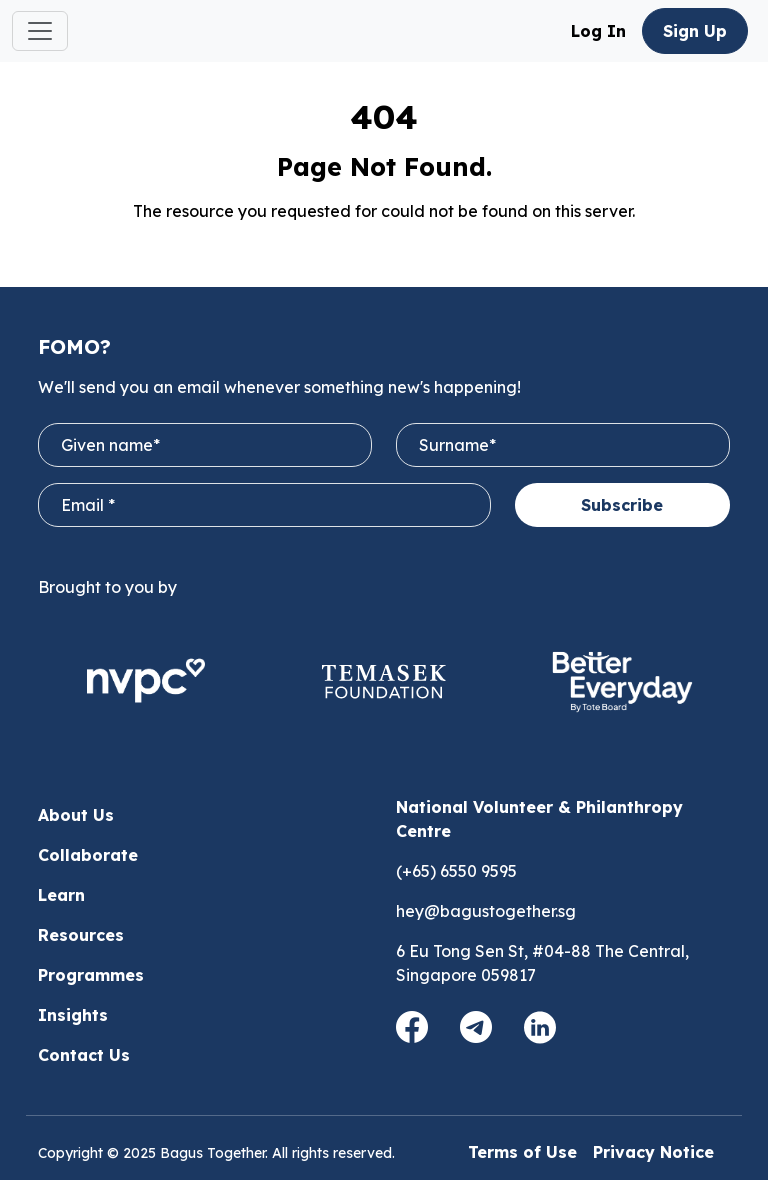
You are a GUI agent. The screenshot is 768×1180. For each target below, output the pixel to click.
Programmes (91, 975)
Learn (61, 895)
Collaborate (88, 855)
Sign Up (695, 31)
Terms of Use (522, 1152)
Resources (81, 935)
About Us (76, 815)
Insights (73, 1015)
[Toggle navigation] (40, 31)
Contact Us (84, 1055)
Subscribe (622, 505)
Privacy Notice (653, 1152)
